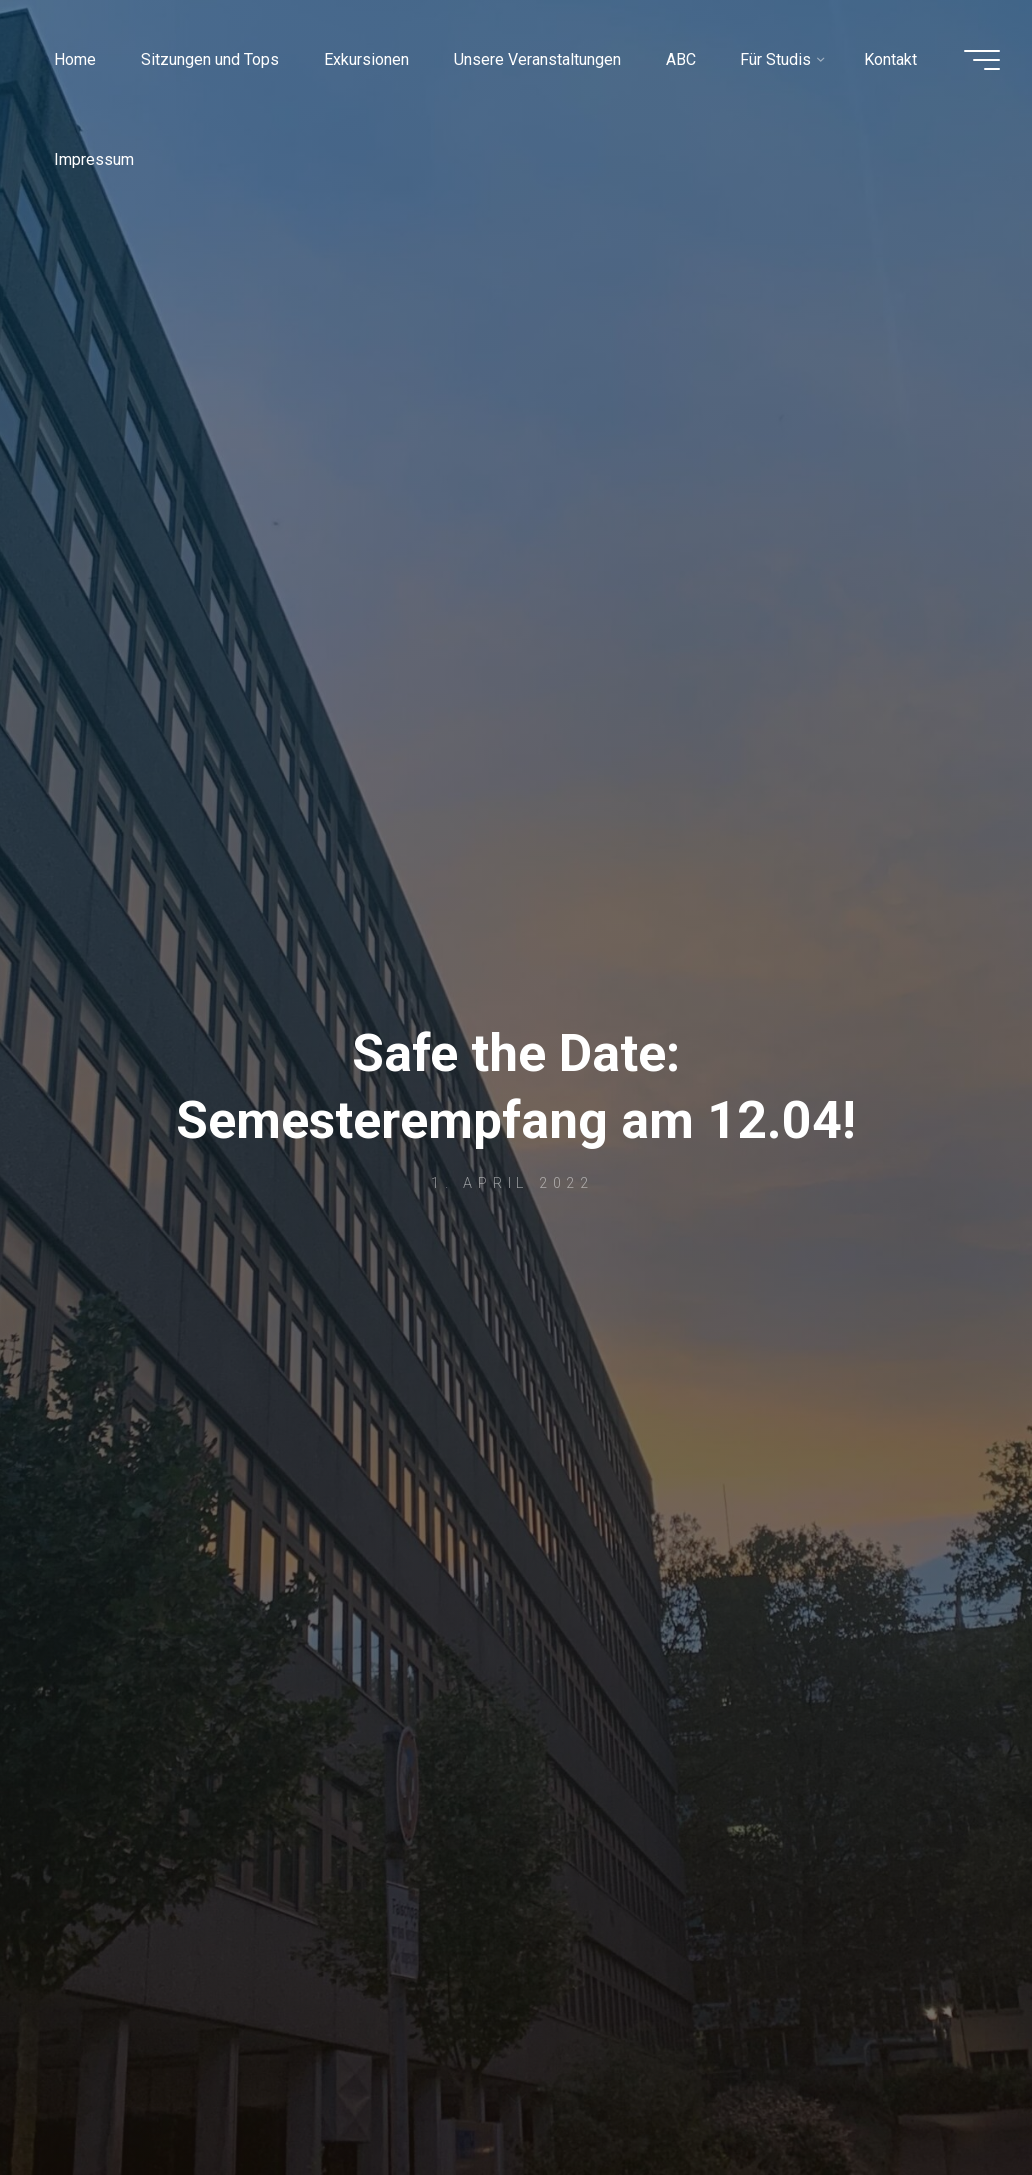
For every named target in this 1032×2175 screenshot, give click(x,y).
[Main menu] (982, 60)
